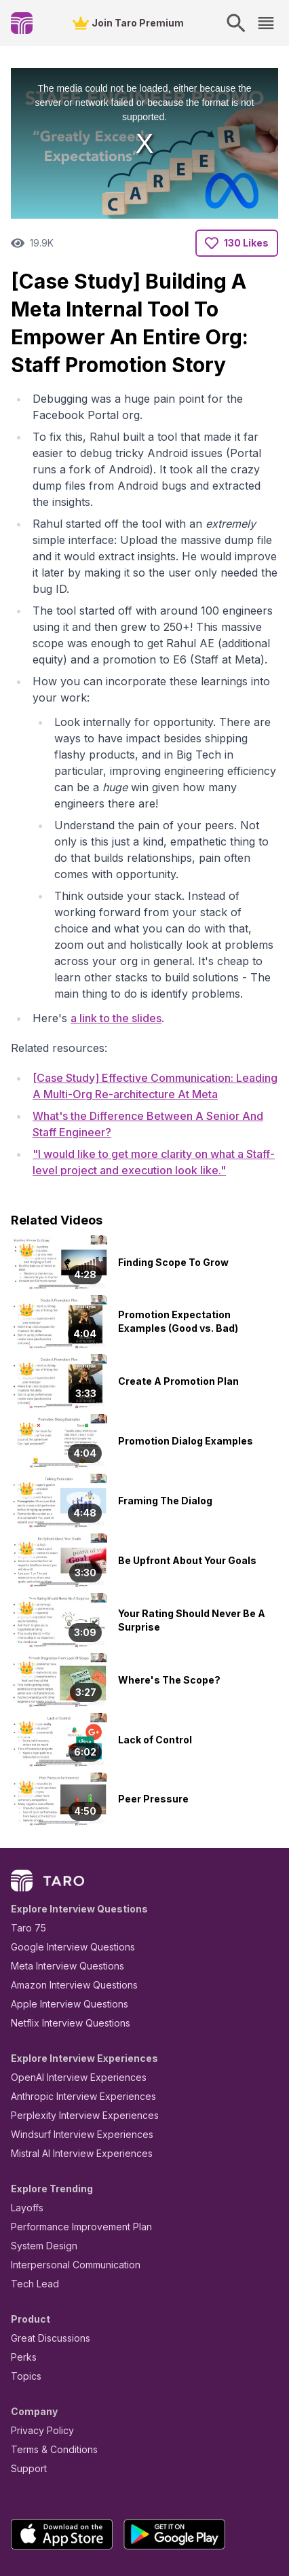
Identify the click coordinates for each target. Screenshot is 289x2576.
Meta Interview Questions (60, 1889)
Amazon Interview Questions (66, 1908)
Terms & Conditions (49, 2373)
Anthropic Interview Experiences (74, 2019)
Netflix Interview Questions (64, 1946)
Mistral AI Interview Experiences (74, 2076)
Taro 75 (25, 1851)
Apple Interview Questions (62, 1927)
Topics (23, 2299)
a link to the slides (107, 936)
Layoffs (25, 2131)
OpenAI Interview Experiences (70, 2000)
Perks (21, 2280)
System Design (39, 2169)
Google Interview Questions (64, 1870)
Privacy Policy (38, 2353)
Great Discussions (45, 2261)
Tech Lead (30, 2207)
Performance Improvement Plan (71, 2150)
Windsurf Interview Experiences (72, 2057)
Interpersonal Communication (68, 2188)
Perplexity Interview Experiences (74, 2038)
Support (26, 2392)
